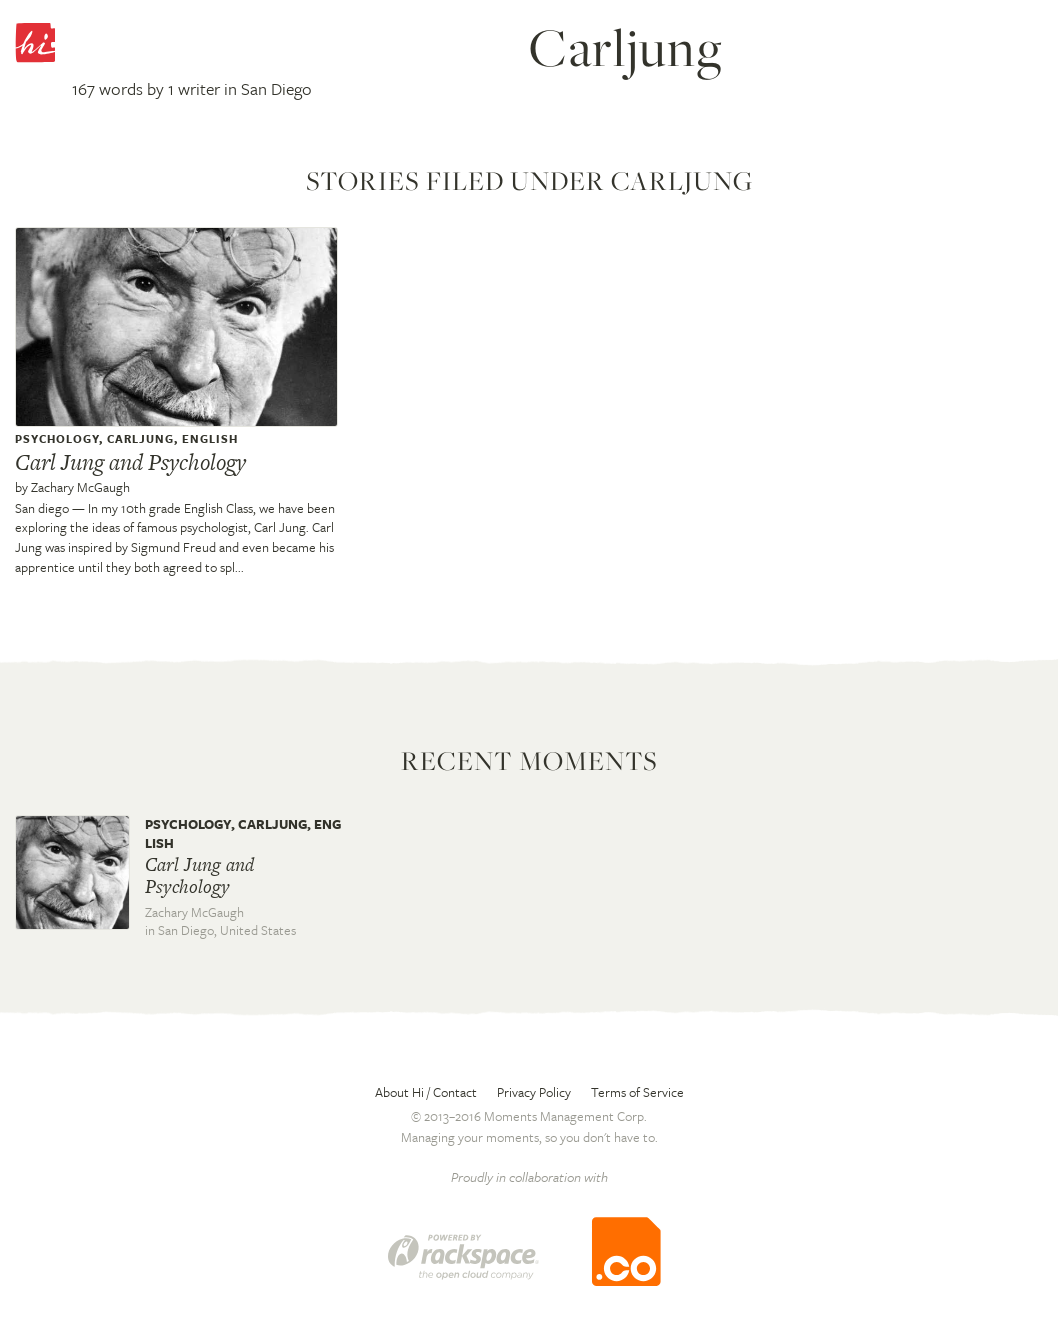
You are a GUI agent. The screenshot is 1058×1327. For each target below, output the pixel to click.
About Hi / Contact (426, 1092)
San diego (42, 508)
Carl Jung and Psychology (130, 462)
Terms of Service (637, 1092)
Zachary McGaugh (80, 487)
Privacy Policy (534, 1092)
